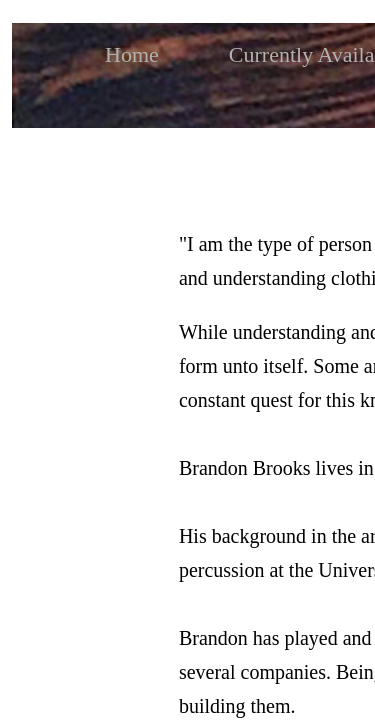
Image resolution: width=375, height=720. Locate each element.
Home (132, 54)
